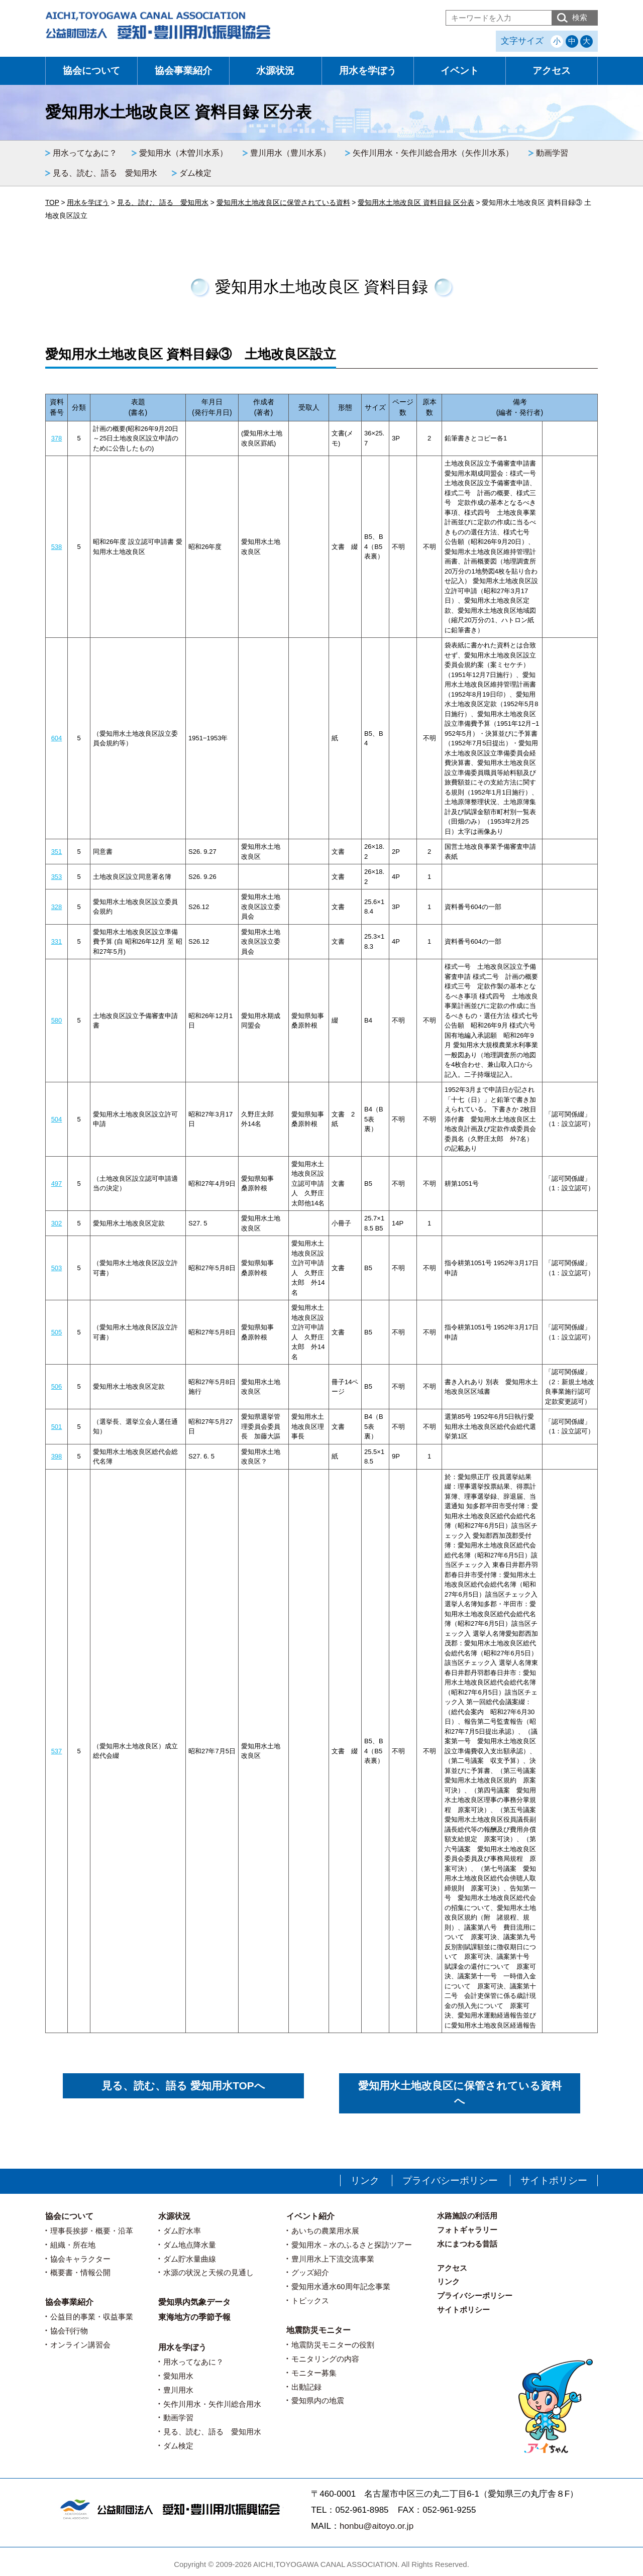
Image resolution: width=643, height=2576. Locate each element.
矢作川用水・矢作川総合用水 (212, 2404)
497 (56, 1183)
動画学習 (552, 153)
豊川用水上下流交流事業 (332, 2259)
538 (56, 546)
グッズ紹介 (310, 2272)
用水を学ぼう (367, 70)
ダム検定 (195, 173)
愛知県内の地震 (317, 2400)
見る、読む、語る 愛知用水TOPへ (183, 2085)
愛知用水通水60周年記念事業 (340, 2286)
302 (56, 1223)
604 (56, 738)
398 (56, 1456)
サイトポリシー (553, 2180)
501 (56, 1426)
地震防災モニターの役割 (332, 2344)
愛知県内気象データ (194, 2302)
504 (56, 1119)
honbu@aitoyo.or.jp (376, 2526)
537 (56, 1751)
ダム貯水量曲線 (189, 2259)
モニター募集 (314, 2373)
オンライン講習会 (80, 2344)
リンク (365, 2180)
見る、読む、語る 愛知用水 (105, 173)
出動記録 (306, 2387)
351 (56, 851)
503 (56, 1268)
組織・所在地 (72, 2245)
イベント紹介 (310, 2216)
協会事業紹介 (183, 70)
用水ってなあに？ (85, 153)
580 (56, 1020)
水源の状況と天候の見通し (208, 2272)
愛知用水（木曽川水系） (183, 153)
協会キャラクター (80, 2259)
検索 (579, 17)
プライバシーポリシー (450, 2180)
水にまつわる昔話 (467, 2243)
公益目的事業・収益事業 (91, 2316)
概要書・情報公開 (80, 2272)
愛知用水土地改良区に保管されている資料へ (460, 2093)
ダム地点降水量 (189, 2245)
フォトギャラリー (467, 2229)
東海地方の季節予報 (194, 2317)
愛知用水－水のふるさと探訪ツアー (351, 2245)
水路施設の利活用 (467, 2215)
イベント (460, 70)
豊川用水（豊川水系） (290, 153)
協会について (91, 70)
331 (56, 941)
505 (56, 1332)
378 (56, 438)
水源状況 (275, 70)
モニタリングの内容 (325, 2359)
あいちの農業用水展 (325, 2230)
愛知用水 (178, 2376)
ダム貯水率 (182, 2230)
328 (56, 907)
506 (56, 1386)
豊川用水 (178, 2390)
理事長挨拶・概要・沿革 (91, 2230)
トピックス (310, 2300)
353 (56, 876)
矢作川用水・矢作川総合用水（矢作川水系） (433, 153)
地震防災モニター (318, 2330)
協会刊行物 (69, 2330)
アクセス (551, 70)
